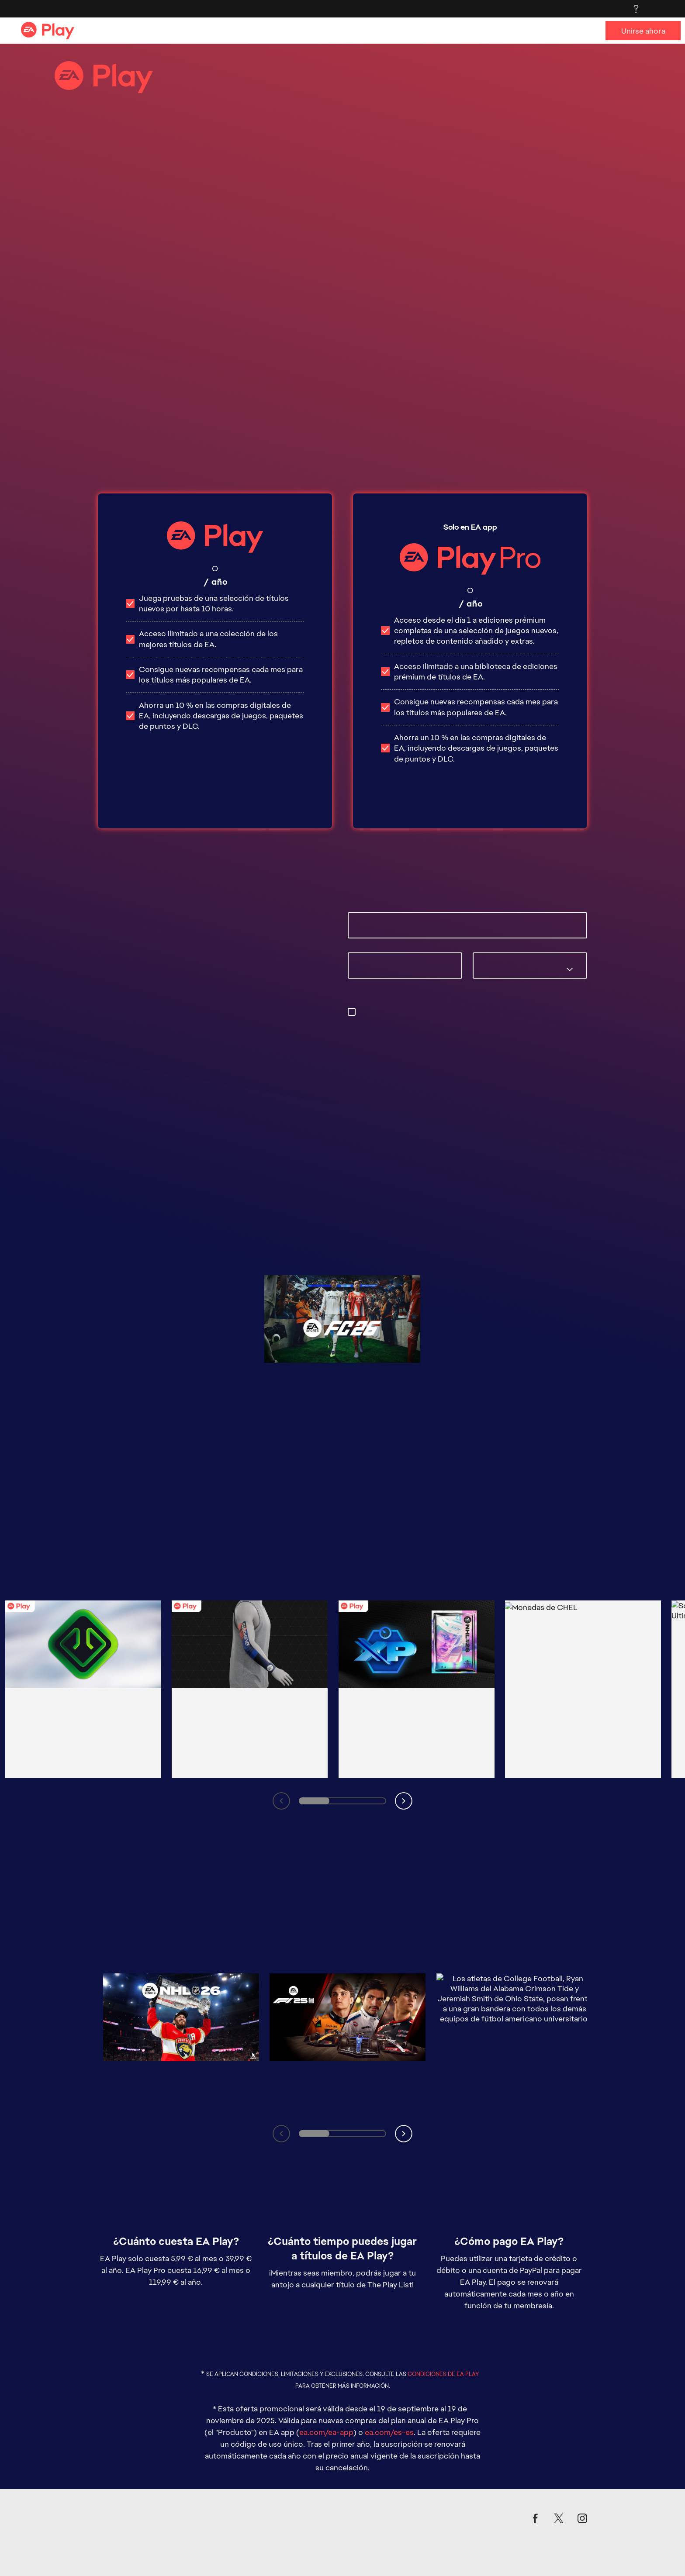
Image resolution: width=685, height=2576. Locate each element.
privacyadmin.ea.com (408, 1032)
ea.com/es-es (389, 2342)
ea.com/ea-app (326, 2342)
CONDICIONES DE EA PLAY (443, 2284)
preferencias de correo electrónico (456, 1022)
